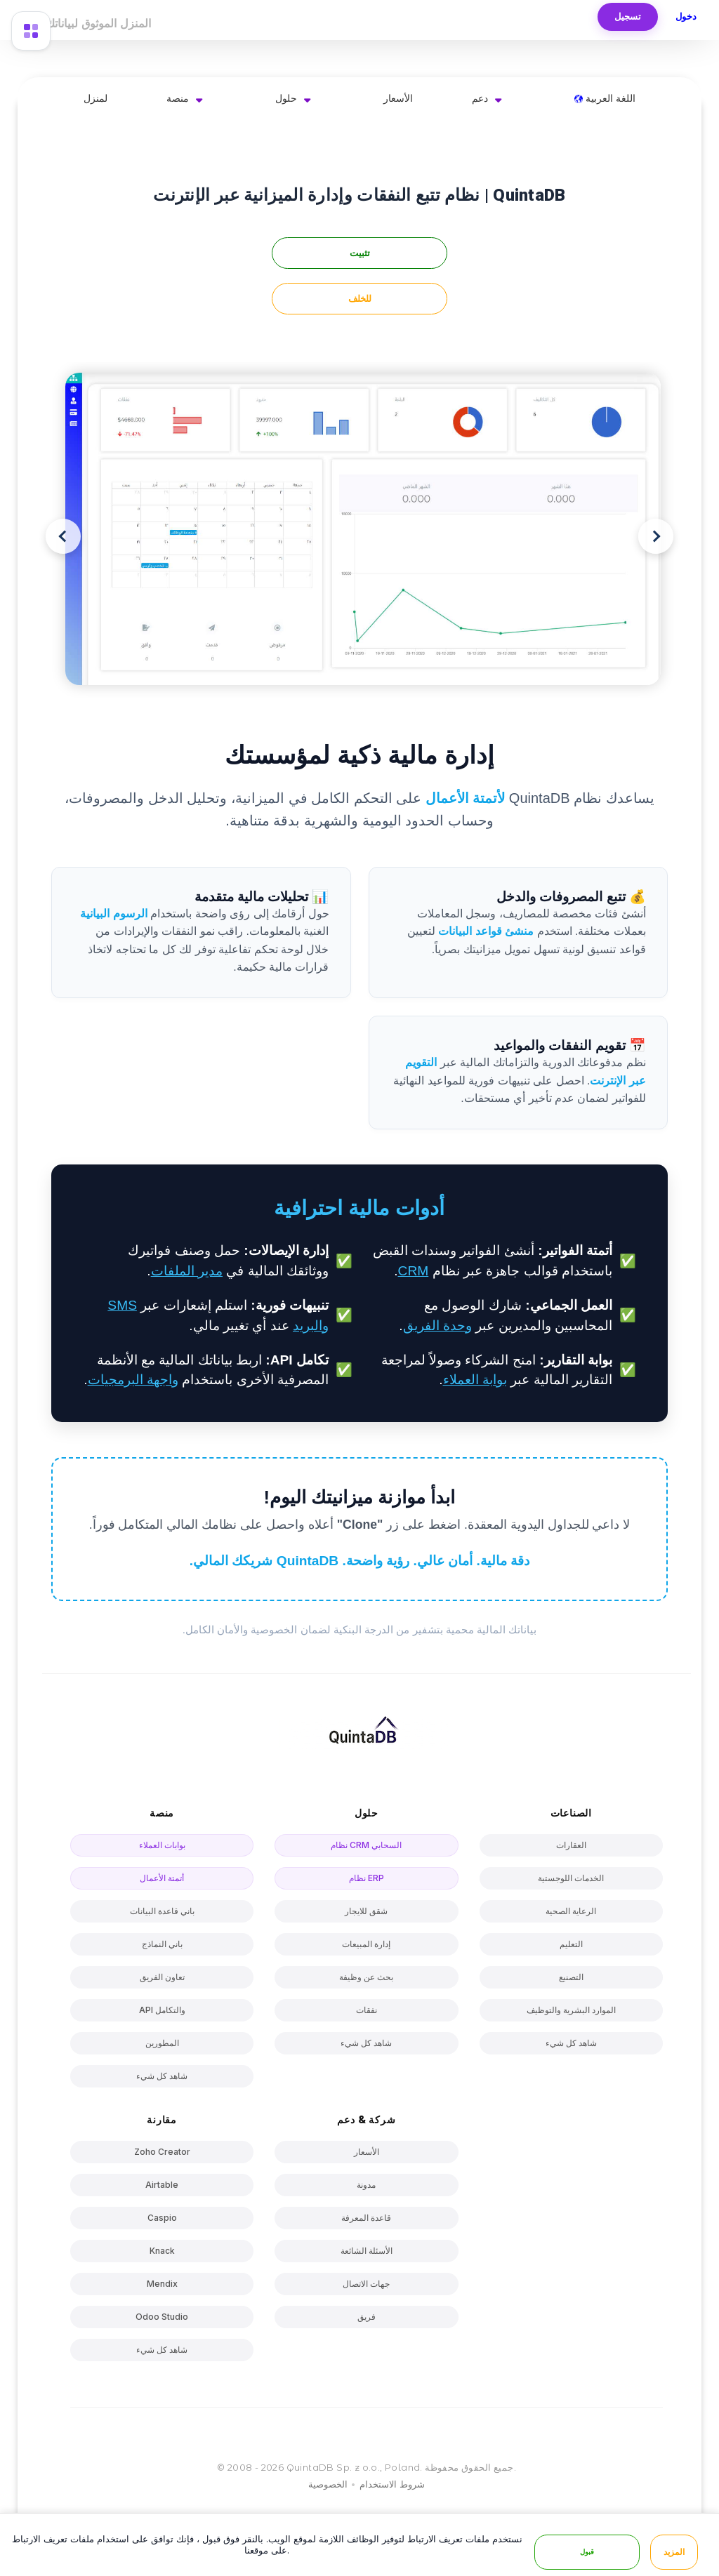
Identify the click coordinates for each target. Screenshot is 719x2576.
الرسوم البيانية (113, 913)
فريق (366, 2316)
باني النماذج (162, 1944)
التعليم (571, 1944)
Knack (162, 2250)
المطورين (162, 2043)
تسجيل (627, 16)
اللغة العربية (604, 98)
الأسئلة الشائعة (367, 2250)
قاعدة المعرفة (366, 2217)
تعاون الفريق (162, 1977)
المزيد (674, 2552)
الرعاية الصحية (571, 1911)
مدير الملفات (187, 1270)
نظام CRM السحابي (366, 1845)
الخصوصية (328, 2484)
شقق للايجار (366, 1911)
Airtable (161, 2184)
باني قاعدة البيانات (162, 1911)
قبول (587, 2552)
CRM (413, 1270)
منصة (177, 98)
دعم (480, 98)
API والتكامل (162, 2010)
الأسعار (398, 98)
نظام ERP (366, 1878)
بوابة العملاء (475, 1379)
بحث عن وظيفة (366, 1977)
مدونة (366, 2184)
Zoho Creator (162, 2151)
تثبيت (360, 253)
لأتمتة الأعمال (466, 798)
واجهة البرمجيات (133, 1379)
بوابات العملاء (162, 1845)
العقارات (571, 1845)
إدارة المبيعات (366, 1944)
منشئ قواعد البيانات (486, 931)
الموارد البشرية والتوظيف (571, 2010)
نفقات (366, 2010)
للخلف (359, 298)
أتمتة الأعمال (162, 1878)
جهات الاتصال (366, 2283)
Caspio (162, 2217)
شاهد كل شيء (161, 2076)
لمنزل (95, 98)
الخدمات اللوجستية (571, 1878)
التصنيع (571, 1977)
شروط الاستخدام (392, 2484)
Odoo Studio (162, 2316)
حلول (286, 98)
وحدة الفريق (437, 1325)
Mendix (162, 2283)
